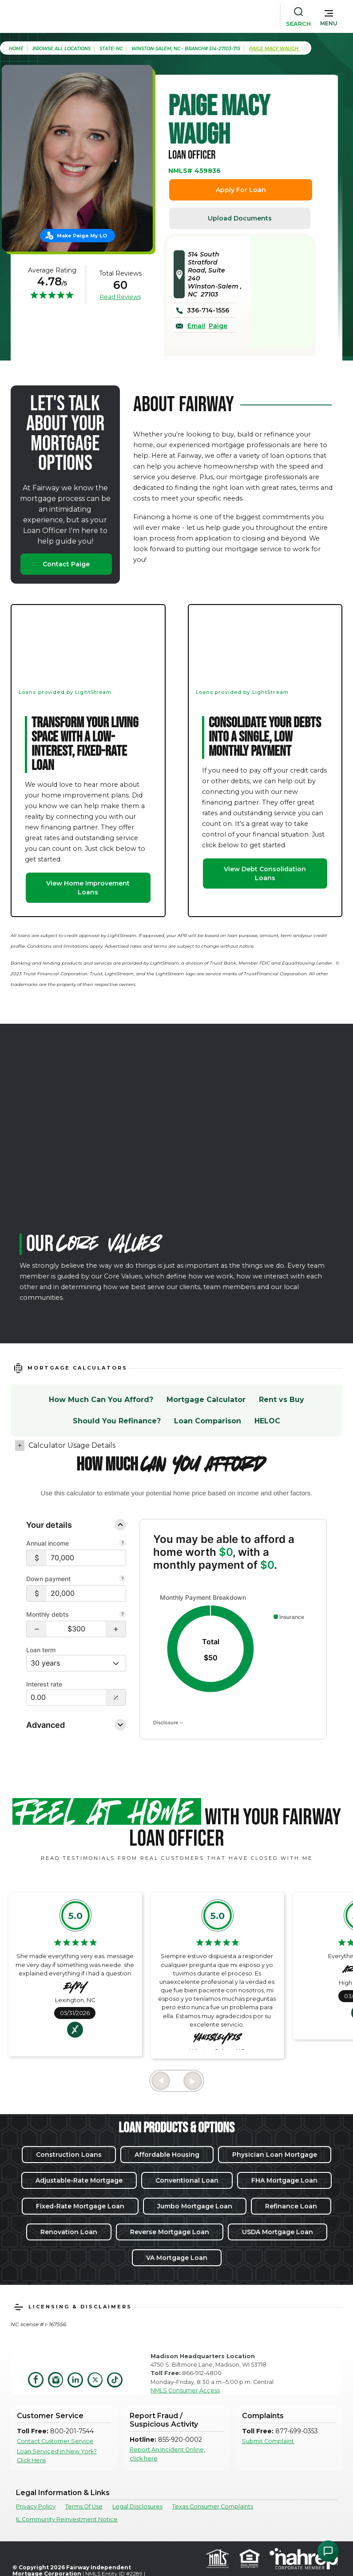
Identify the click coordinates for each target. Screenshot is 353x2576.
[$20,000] (86, 1593)
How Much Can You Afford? (101, 1399)
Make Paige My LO (82, 235)
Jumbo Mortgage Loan (194, 2206)
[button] (329, 16)
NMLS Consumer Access (185, 2390)
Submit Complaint (268, 2441)
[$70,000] (86, 1558)
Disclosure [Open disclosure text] (168, 1722)
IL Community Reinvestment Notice (67, 2519)
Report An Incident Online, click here (167, 2453)
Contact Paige (66, 564)
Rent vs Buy (281, 1399)
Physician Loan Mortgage (274, 2155)
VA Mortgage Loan (176, 2258)
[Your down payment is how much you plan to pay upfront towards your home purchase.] (122, 1579)
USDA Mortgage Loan (277, 2232)
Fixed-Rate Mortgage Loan (80, 2206)
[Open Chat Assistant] (328, 2551)
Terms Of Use (84, 2506)
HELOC (267, 1421)
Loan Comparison (207, 1421)
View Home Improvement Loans (88, 887)
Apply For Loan (241, 190)
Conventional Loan (186, 2180)
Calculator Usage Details (71, 1445)
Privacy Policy (36, 2506)
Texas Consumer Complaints (212, 2506)
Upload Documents (240, 218)
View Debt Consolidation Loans (265, 873)
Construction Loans (69, 2155)
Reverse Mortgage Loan (169, 2232)
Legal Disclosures (137, 2506)
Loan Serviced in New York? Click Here (57, 2455)
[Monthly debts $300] (76, 1629)
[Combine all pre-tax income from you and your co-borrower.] (122, 1543)
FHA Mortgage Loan (284, 2180)
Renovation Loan (68, 2232)
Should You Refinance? (117, 1421)
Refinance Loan (291, 2206)
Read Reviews (120, 296)
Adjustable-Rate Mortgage (79, 2180)
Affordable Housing (167, 2155)
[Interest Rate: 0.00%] (66, 1697)
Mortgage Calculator (206, 1399)
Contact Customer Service (55, 2441)
